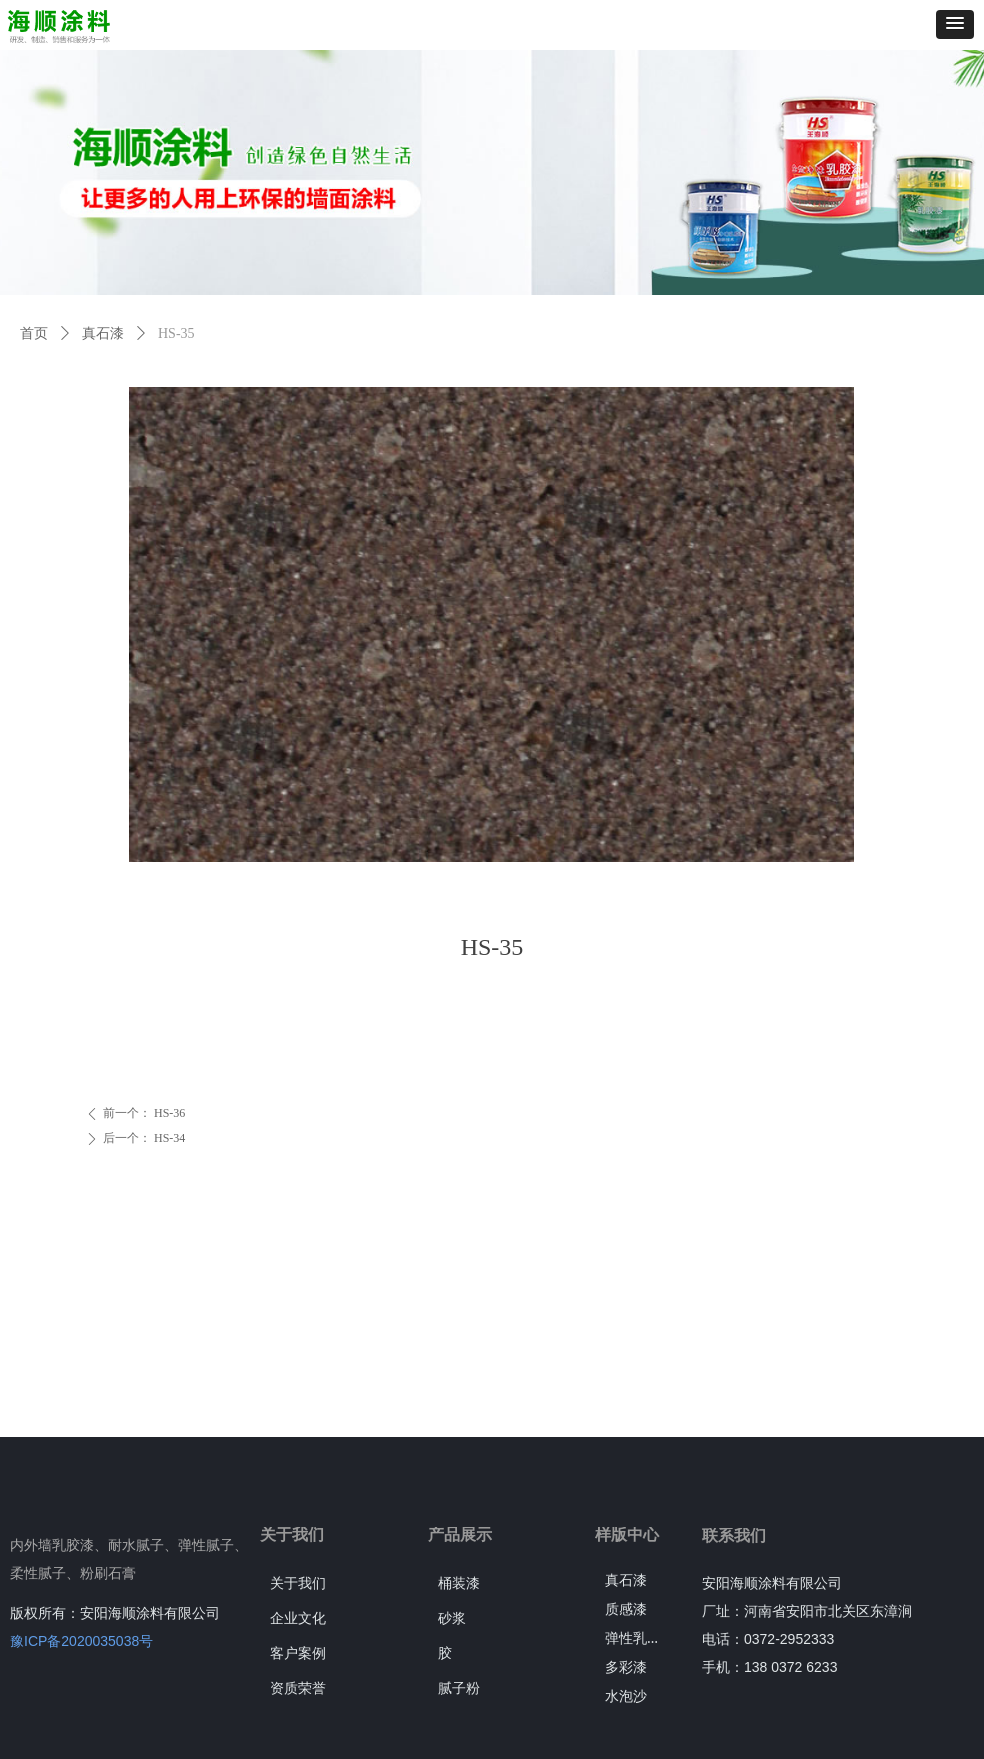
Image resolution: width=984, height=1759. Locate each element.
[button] (955, 24)
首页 (34, 333)
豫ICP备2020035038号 (81, 1641)
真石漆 (103, 333)
